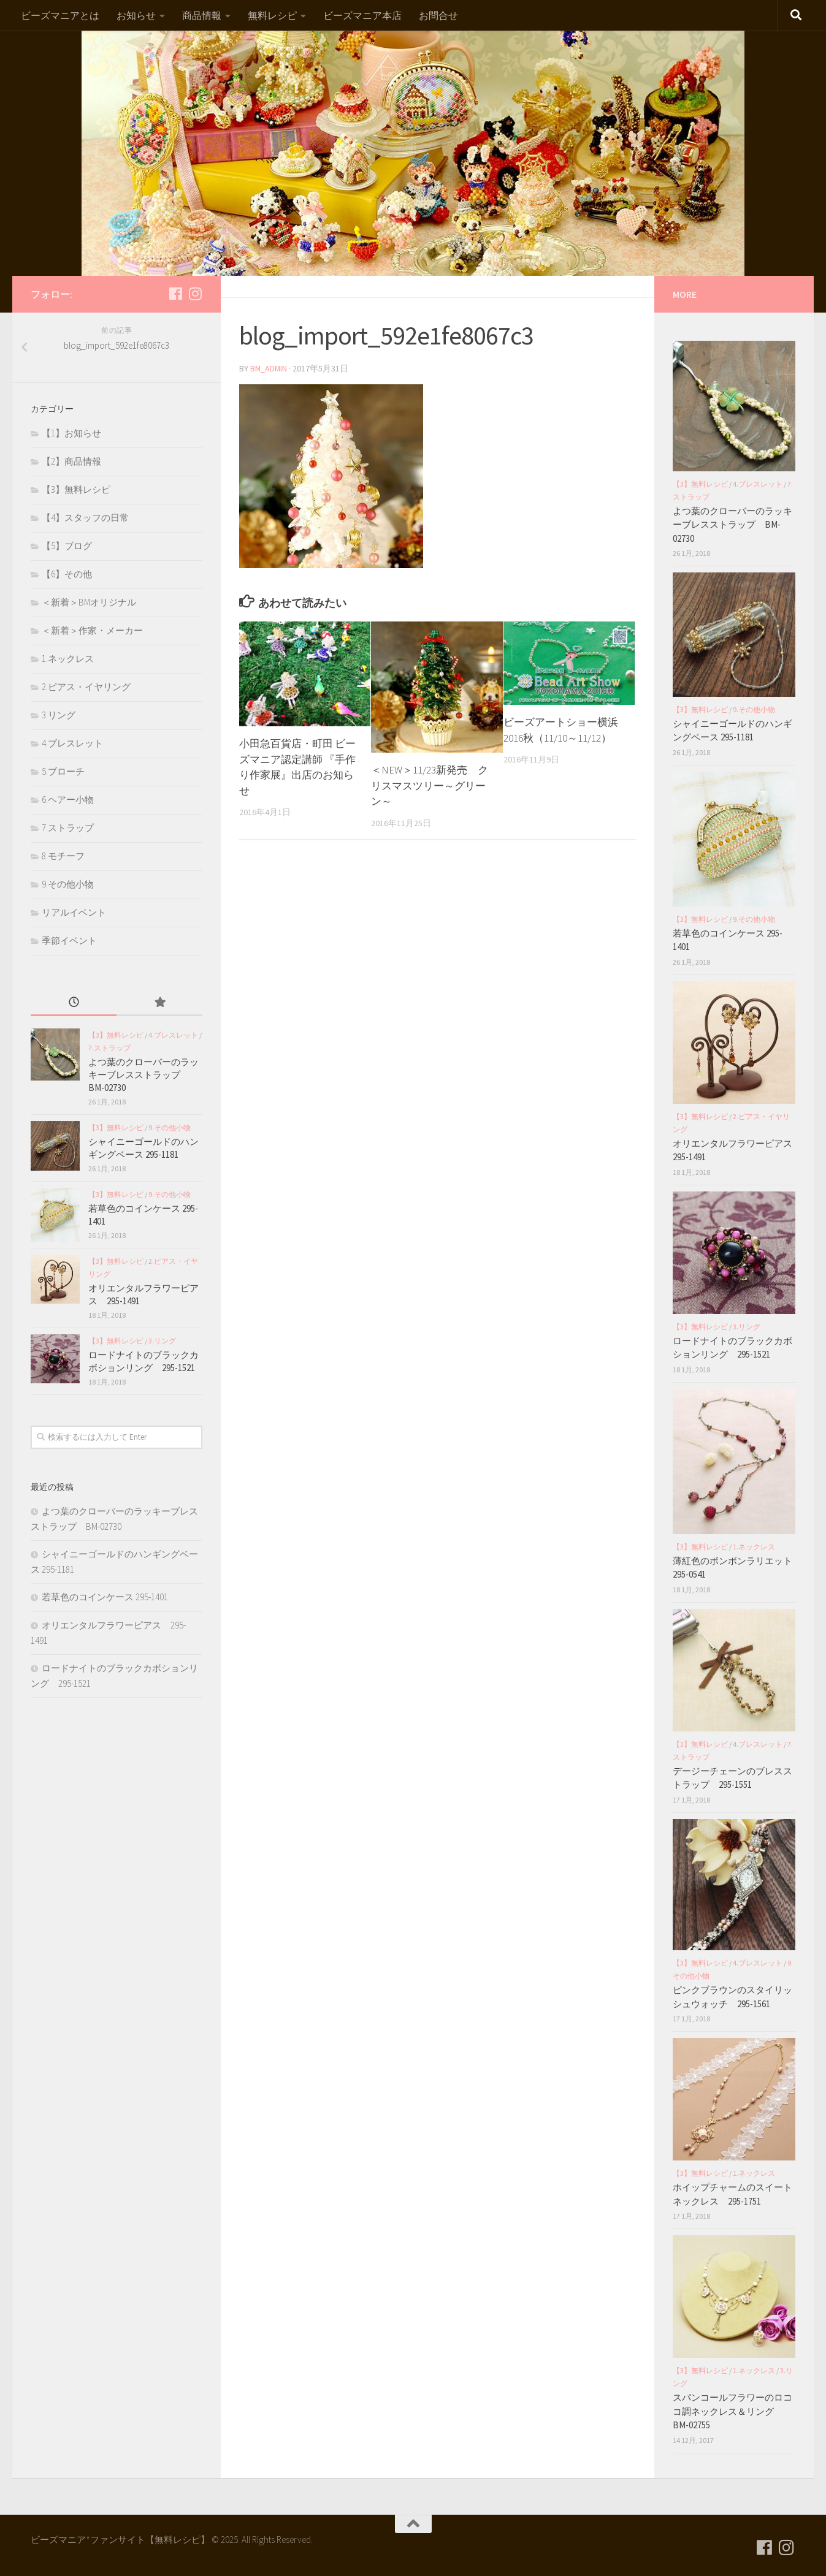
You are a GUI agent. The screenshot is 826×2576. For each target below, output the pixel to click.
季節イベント (69, 940)
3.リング (58, 715)
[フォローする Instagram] (195, 293)
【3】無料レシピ (76, 489)
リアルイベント (74, 912)
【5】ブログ (67, 546)
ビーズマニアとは (60, 15)
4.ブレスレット (72, 743)
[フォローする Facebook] (175, 293)
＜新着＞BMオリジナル (89, 602)
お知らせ (136, 15)
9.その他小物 (68, 884)
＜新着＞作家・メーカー (92, 630)
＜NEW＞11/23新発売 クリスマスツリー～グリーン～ (429, 785)
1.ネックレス (68, 658)
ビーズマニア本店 (362, 15)
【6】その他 (67, 574)
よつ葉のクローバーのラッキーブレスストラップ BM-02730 (143, 1074)
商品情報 (201, 15)
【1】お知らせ (71, 433)
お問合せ (438, 15)
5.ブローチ (63, 771)
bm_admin (269, 368)
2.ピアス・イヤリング (86, 687)
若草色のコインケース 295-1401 (105, 1597)
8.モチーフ (63, 856)
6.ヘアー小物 (68, 799)
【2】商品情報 (71, 461)
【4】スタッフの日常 (85, 517)
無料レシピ (272, 15)
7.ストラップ (68, 828)
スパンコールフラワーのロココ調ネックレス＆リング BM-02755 (732, 2411)
